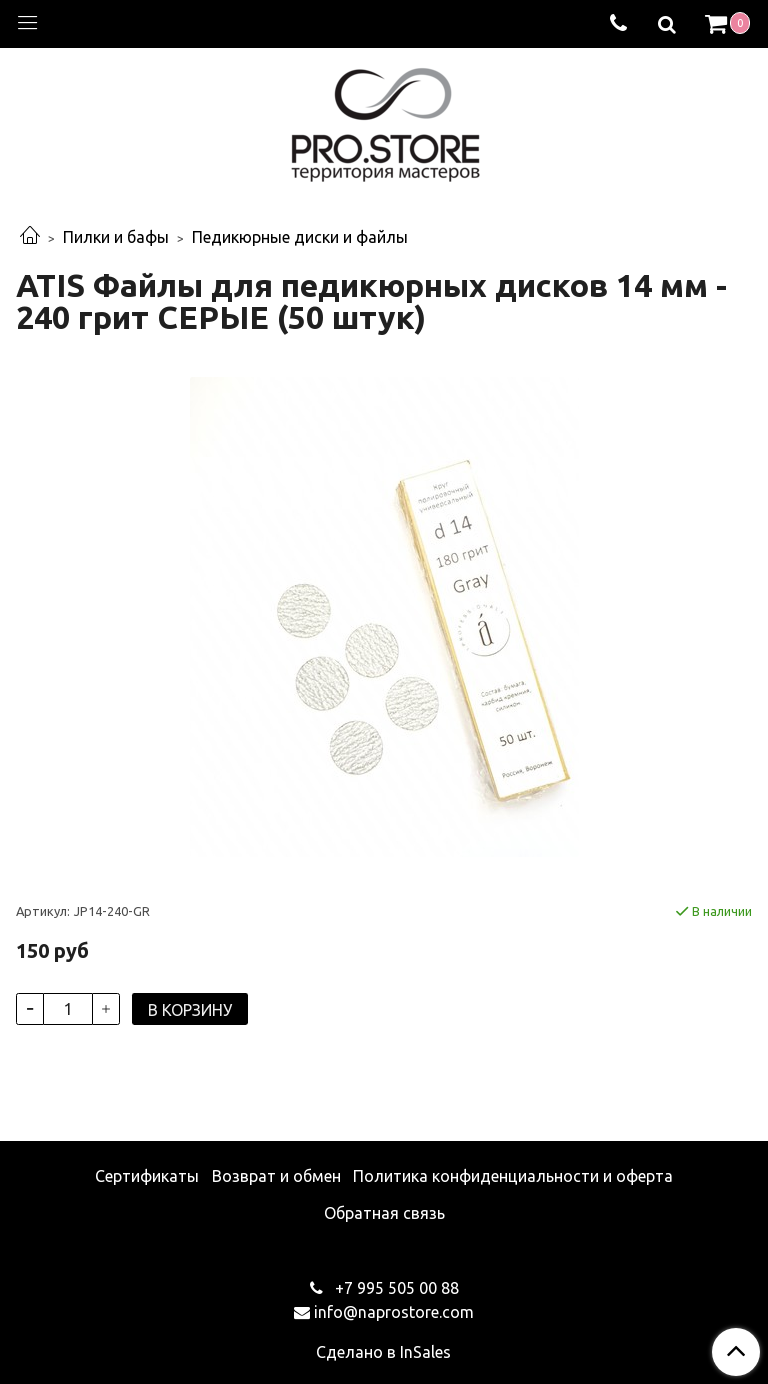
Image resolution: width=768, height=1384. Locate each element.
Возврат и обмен (276, 1176)
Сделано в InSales (383, 1352)
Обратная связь (384, 1213)
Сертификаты (147, 1176)
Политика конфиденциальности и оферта (513, 1176)
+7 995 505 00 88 (395, 1288)
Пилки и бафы (116, 237)
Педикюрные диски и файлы (300, 237)
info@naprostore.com (394, 1312)
